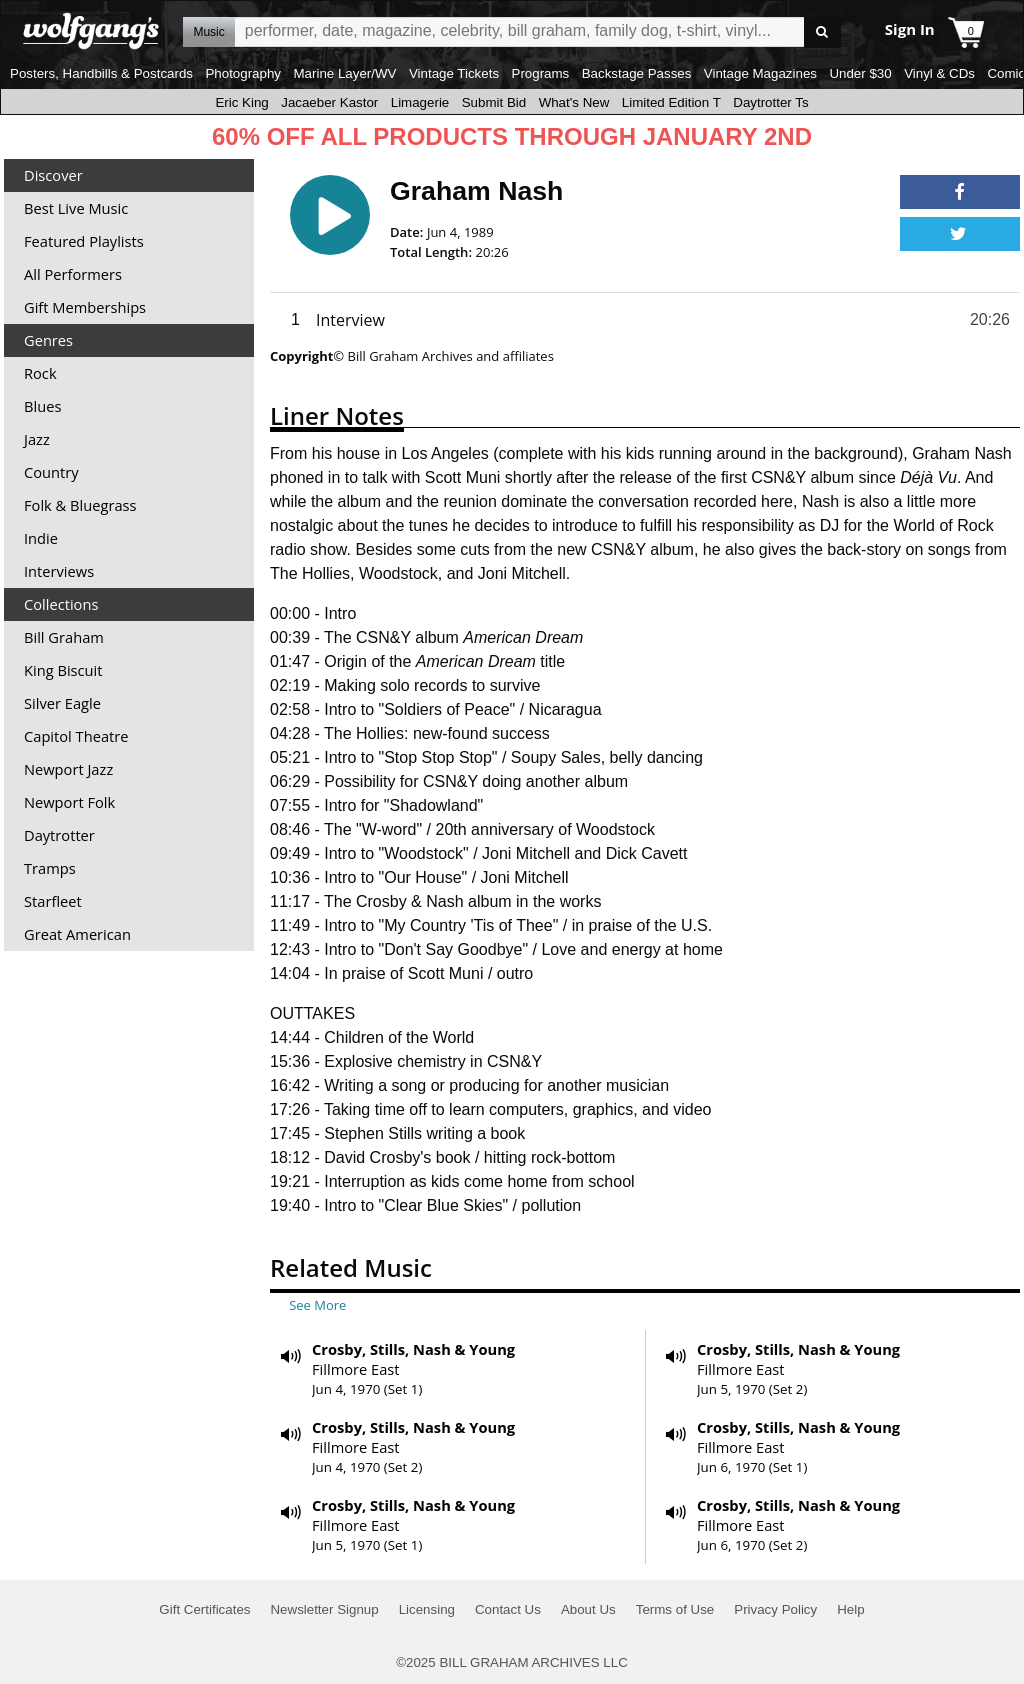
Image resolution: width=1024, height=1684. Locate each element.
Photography (243, 73)
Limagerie (420, 102)
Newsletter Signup (324, 1609)
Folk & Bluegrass (80, 505)
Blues (42, 406)
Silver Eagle (62, 703)
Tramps (50, 868)
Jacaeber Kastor (329, 102)
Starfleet (53, 901)
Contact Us (508, 1609)
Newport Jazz (68, 769)
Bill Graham (64, 637)
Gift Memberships (85, 307)
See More (317, 1305)
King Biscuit (63, 670)
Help (850, 1609)
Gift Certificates (204, 1609)
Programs (541, 73)
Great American (77, 934)
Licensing (427, 1609)
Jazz (37, 439)
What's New (574, 102)
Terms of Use (675, 1609)
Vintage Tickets (454, 73)
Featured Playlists (84, 241)
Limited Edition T (671, 102)
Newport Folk (69, 802)
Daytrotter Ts (770, 102)
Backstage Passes (637, 73)
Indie (41, 538)
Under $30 (860, 73)
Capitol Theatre (76, 736)
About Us (588, 1609)
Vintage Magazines (760, 73)
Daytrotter (59, 835)
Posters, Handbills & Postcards (101, 73)
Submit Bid (494, 102)
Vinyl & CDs (939, 73)
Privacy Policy (775, 1609)
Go (822, 32)
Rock (40, 373)
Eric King (241, 102)
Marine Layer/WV (344, 73)
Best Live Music (76, 208)
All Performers (73, 274)
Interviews (59, 571)
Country (51, 472)
